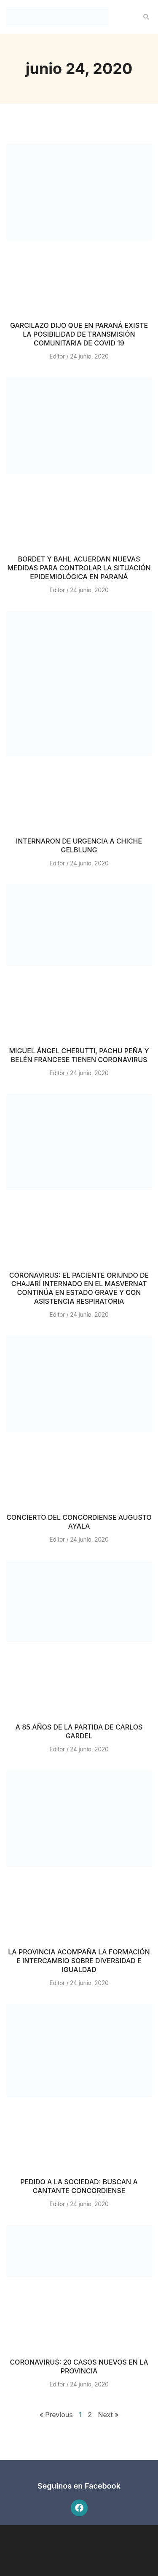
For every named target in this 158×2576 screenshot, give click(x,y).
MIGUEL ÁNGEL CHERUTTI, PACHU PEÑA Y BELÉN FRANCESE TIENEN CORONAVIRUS (79, 1055)
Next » (108, 2414)
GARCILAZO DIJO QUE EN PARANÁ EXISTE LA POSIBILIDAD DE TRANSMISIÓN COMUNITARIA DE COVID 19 (79, 334)
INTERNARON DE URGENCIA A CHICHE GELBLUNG (79, 845)
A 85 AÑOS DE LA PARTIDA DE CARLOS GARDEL (79, 1731)
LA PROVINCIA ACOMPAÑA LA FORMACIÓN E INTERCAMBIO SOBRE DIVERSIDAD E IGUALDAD (79, 1961)
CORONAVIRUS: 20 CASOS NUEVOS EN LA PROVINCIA (79, 2366)
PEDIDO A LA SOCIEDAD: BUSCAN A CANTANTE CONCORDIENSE (79, 2186)
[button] (146, 16)
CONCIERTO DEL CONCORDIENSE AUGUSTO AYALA (79, 1521)
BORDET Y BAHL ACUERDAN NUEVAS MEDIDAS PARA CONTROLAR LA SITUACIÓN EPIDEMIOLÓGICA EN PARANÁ (78, 568)
